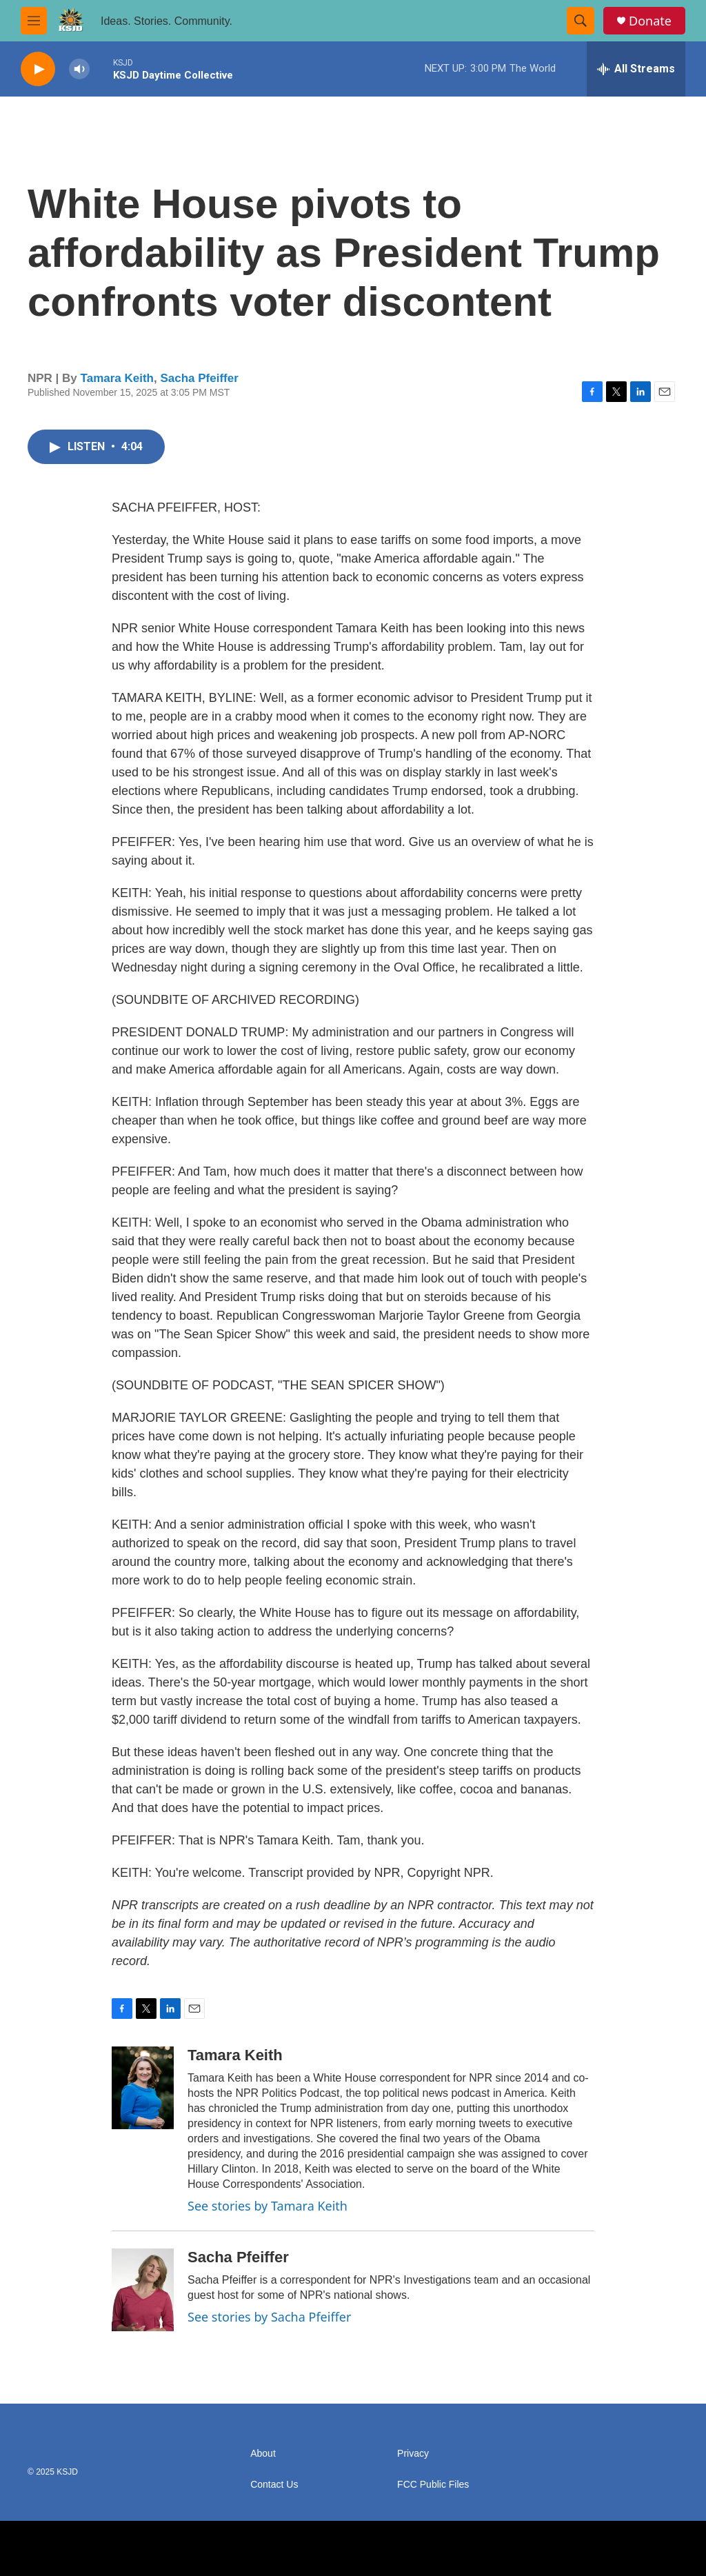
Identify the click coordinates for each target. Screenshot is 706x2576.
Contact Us (274, 2484)
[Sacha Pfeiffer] (143, 2289)
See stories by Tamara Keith (267, 2205)
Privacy (413, 2453)
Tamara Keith (117, 378)
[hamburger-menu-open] (34, 20)
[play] (38, 69)
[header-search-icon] (580, 20)
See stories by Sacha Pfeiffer (269, 2316)
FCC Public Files (433, 2484)
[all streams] (636, 69)
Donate (650, 21)
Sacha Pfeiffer (199, 378)
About (263, 2453)
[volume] (79, 69)
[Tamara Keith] (143, 2087)
